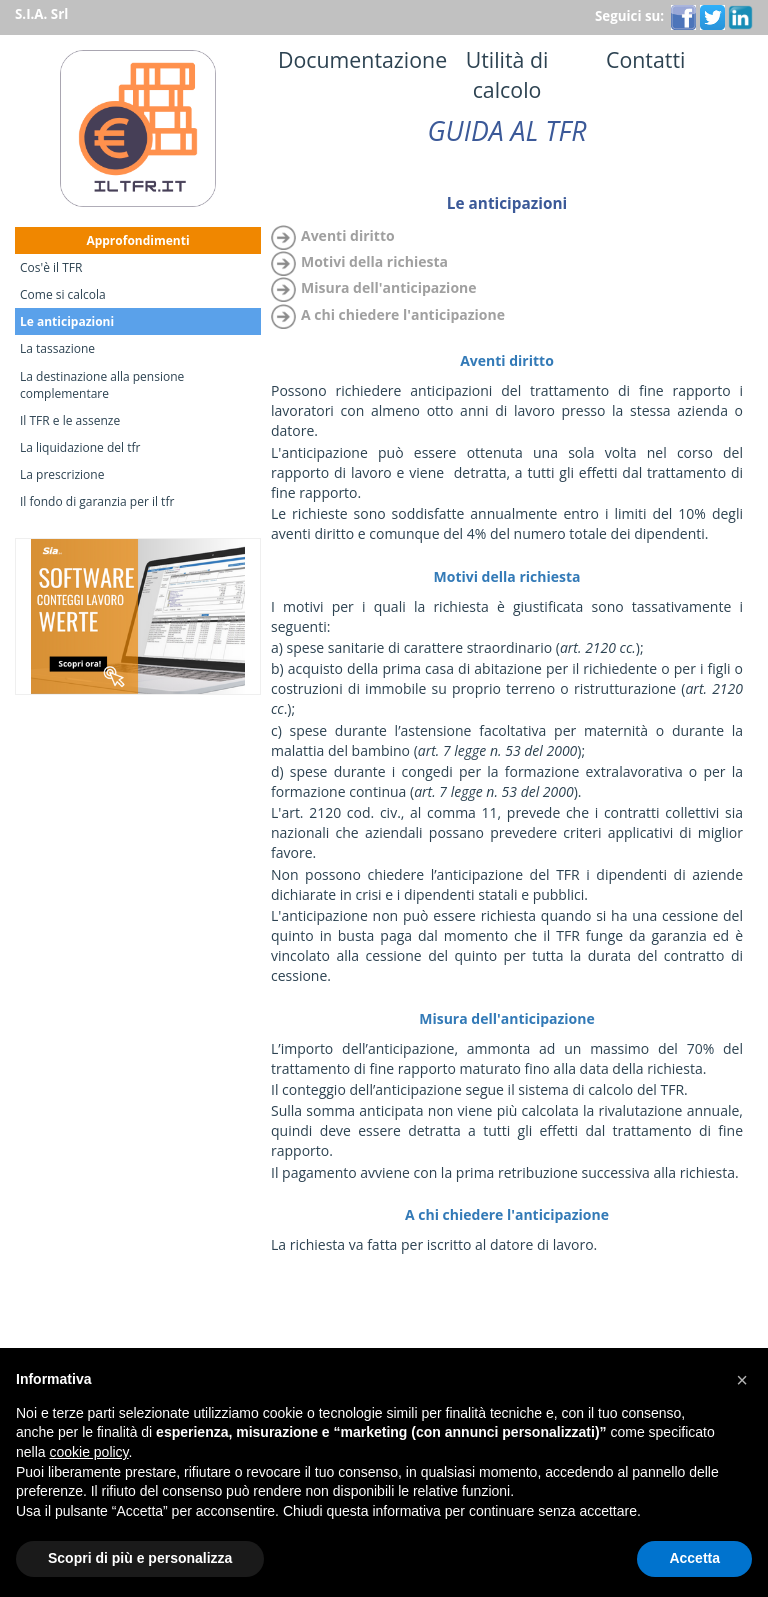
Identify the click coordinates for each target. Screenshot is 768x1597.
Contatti (630, 59)
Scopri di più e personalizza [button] (140, 1558)
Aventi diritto (348, 235)
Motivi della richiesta (374, 261)
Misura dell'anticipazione (389, 288)
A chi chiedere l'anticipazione (403, 314)
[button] (742, 1380)
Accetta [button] (694, 1558)
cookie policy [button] (88, 1452)
